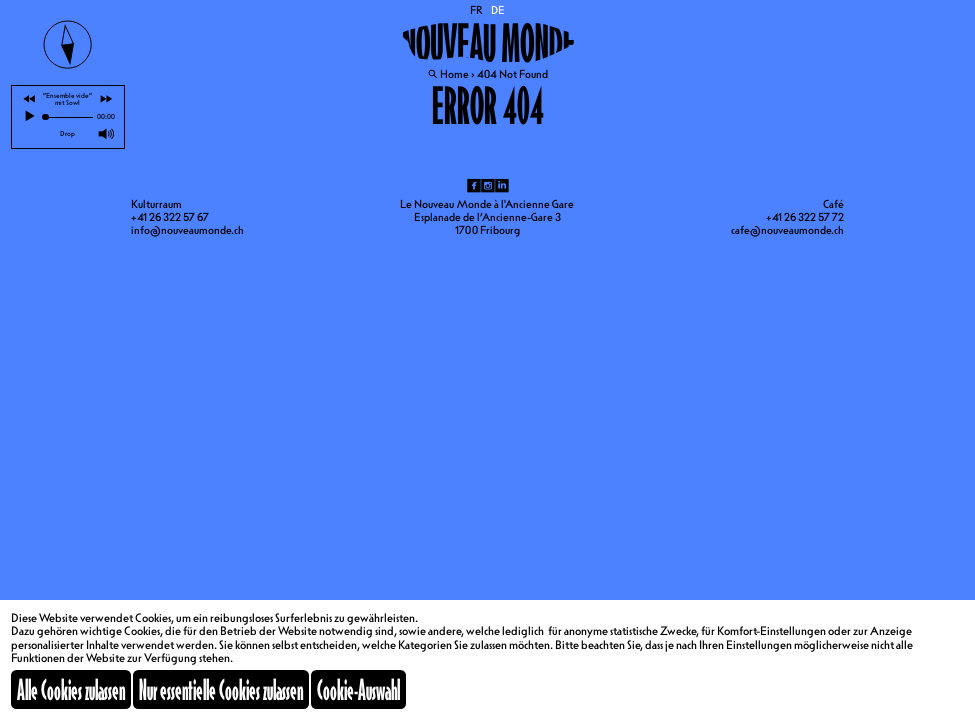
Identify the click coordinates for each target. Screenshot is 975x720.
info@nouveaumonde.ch (187, 230)
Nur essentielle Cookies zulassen (221, 689)
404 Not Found (512, 74)
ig (488, 186)
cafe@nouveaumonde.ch (787, 230)
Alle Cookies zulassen (71, 689)
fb (474, 186)
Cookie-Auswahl (358, 689)
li (502, 186)
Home (454, 74)
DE (498, 10)
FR (477, 10)
